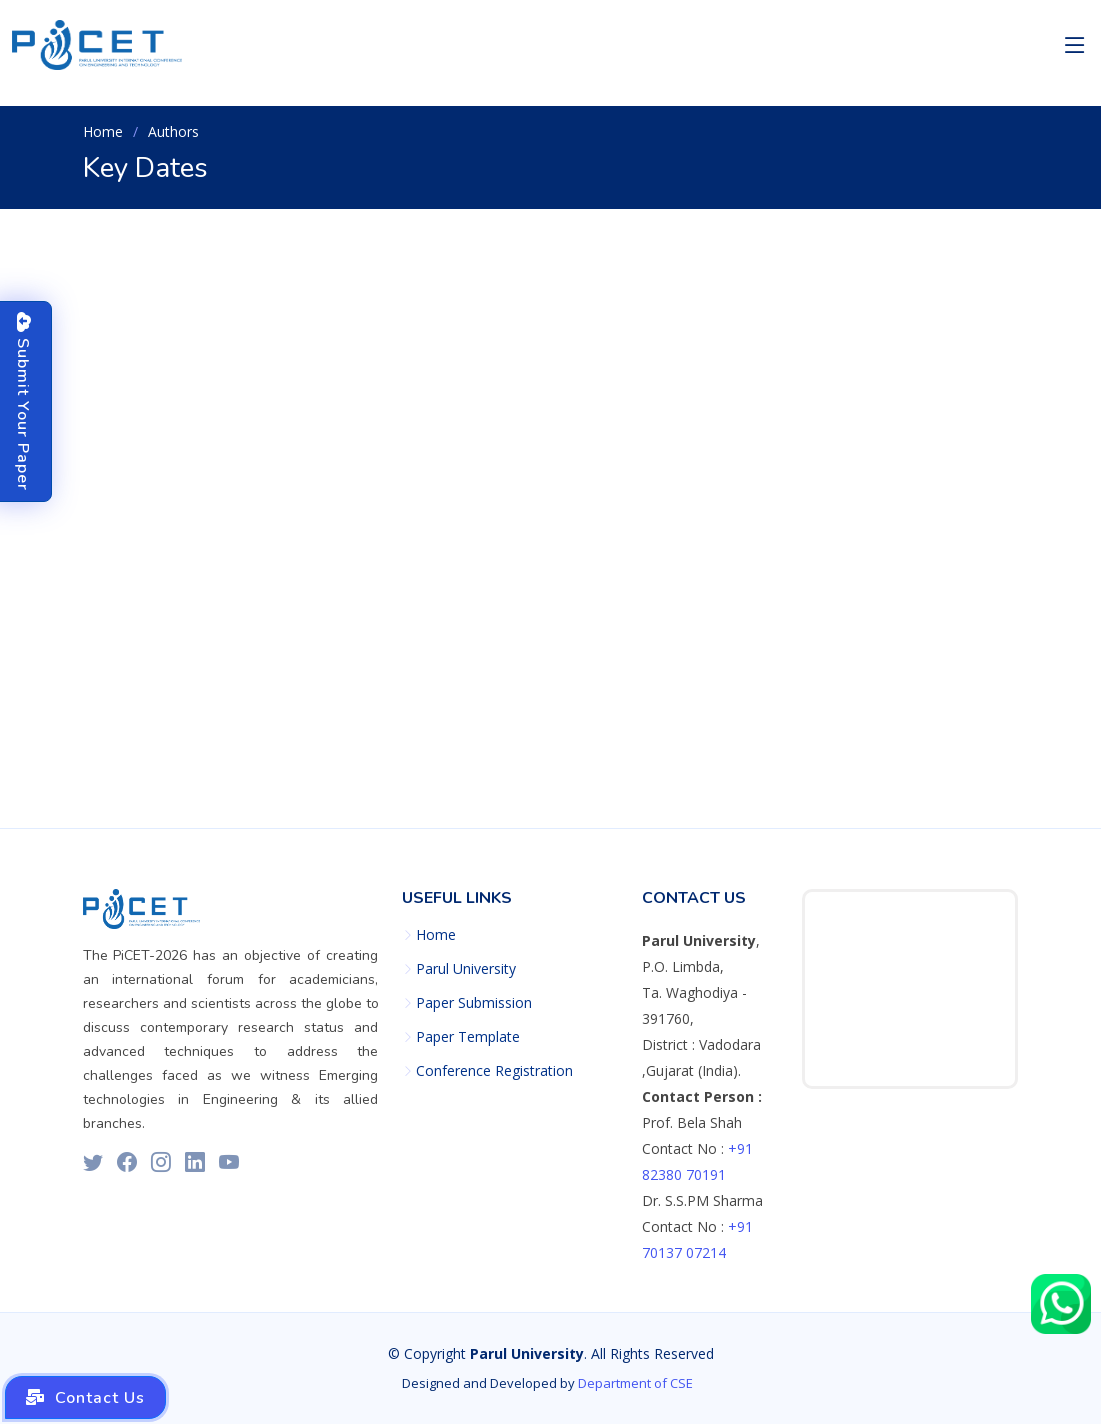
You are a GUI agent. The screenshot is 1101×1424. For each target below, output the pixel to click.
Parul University (466, 969)
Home (103, 131)
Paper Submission (474, 1003)
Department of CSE (635, 1383)
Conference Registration (494, 1071)
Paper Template (468, 1037)
